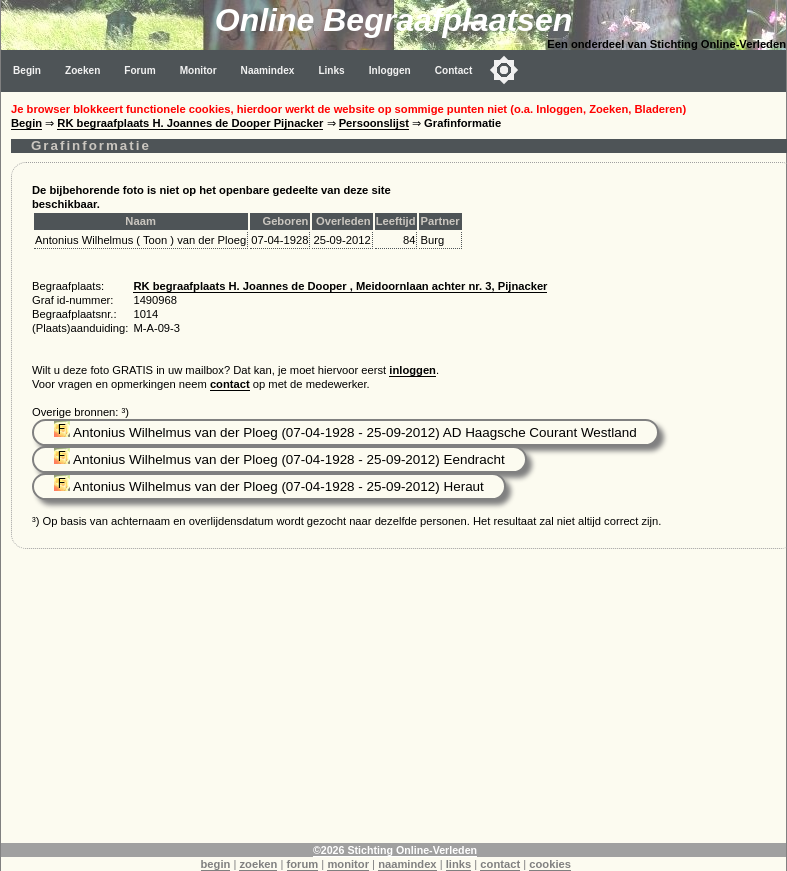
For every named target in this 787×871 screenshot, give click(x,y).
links (459, 864)
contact (230, 384)
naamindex (407, 864)
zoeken (258, 864)
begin (216, 864)
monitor (348, 864)
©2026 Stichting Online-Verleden (395, 850)
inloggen (412, 370)
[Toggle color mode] (504, 70)
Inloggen (390, 70)
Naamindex (268, 70)
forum (303, 864)
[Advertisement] (394, 703)
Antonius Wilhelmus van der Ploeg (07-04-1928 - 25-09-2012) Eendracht (279, 459)
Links (331, 70)
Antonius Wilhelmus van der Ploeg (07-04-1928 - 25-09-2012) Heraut (269, 486)
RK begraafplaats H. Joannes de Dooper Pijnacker (190, 123)
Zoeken (82, 70)
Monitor (198, 70)
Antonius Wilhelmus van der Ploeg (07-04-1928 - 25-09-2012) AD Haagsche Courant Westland (345, 432)
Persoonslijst (374, 123)
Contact (454, 70)
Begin (27, 70)
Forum (139, 70)
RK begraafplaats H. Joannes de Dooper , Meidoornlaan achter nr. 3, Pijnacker (340, 286)
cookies (550, 864)
